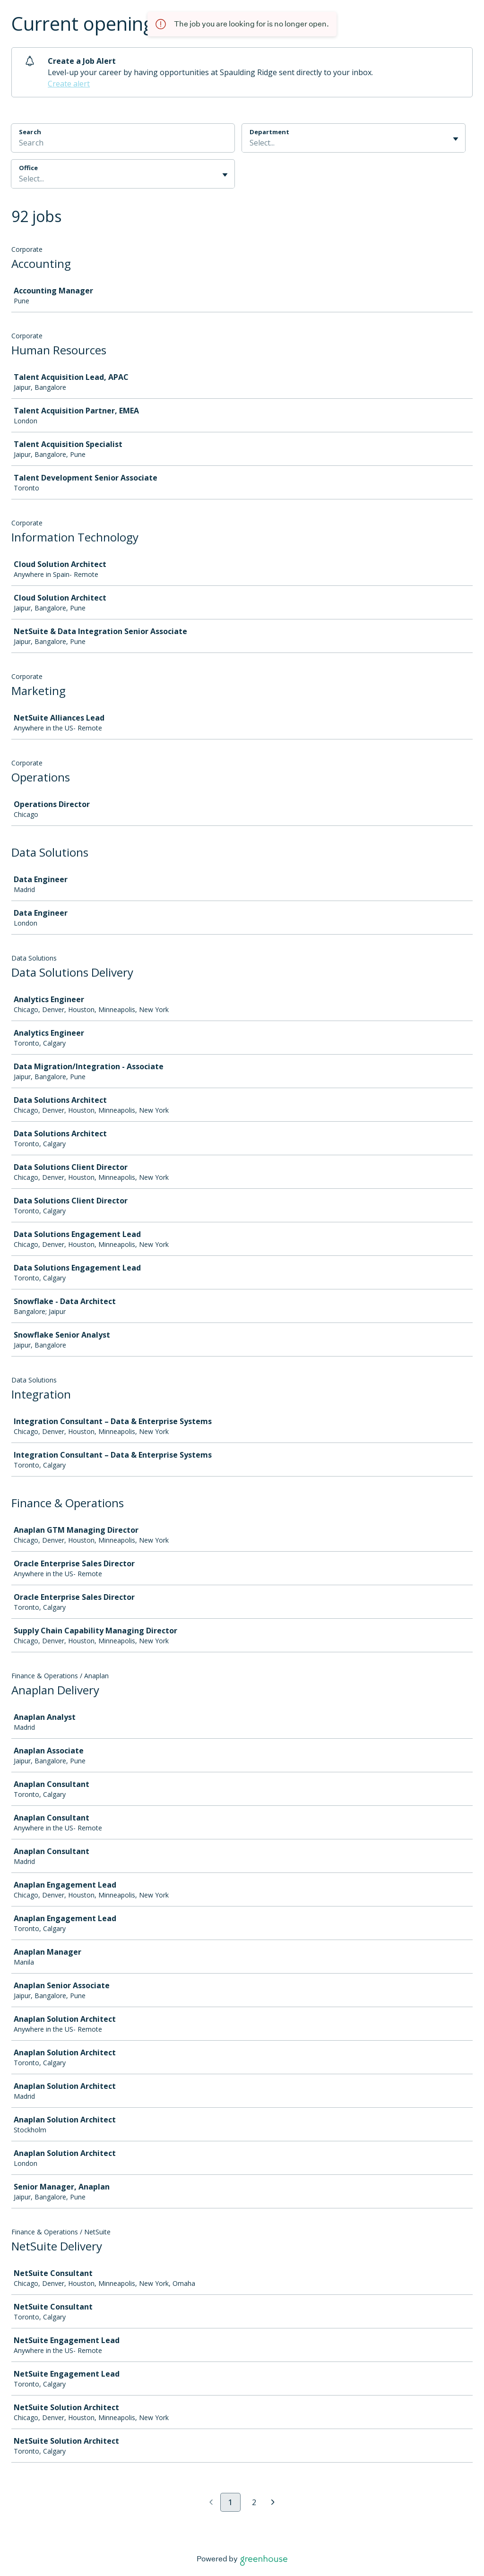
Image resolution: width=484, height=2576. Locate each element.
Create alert (69, 83)
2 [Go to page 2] (254, 2502)
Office (28, 167)
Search (30, 132)
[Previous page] (211, 2503)
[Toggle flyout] (455, 139)
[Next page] (273, 2503)
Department (269, 132)
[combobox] (250, 142)
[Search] (122, 144)
